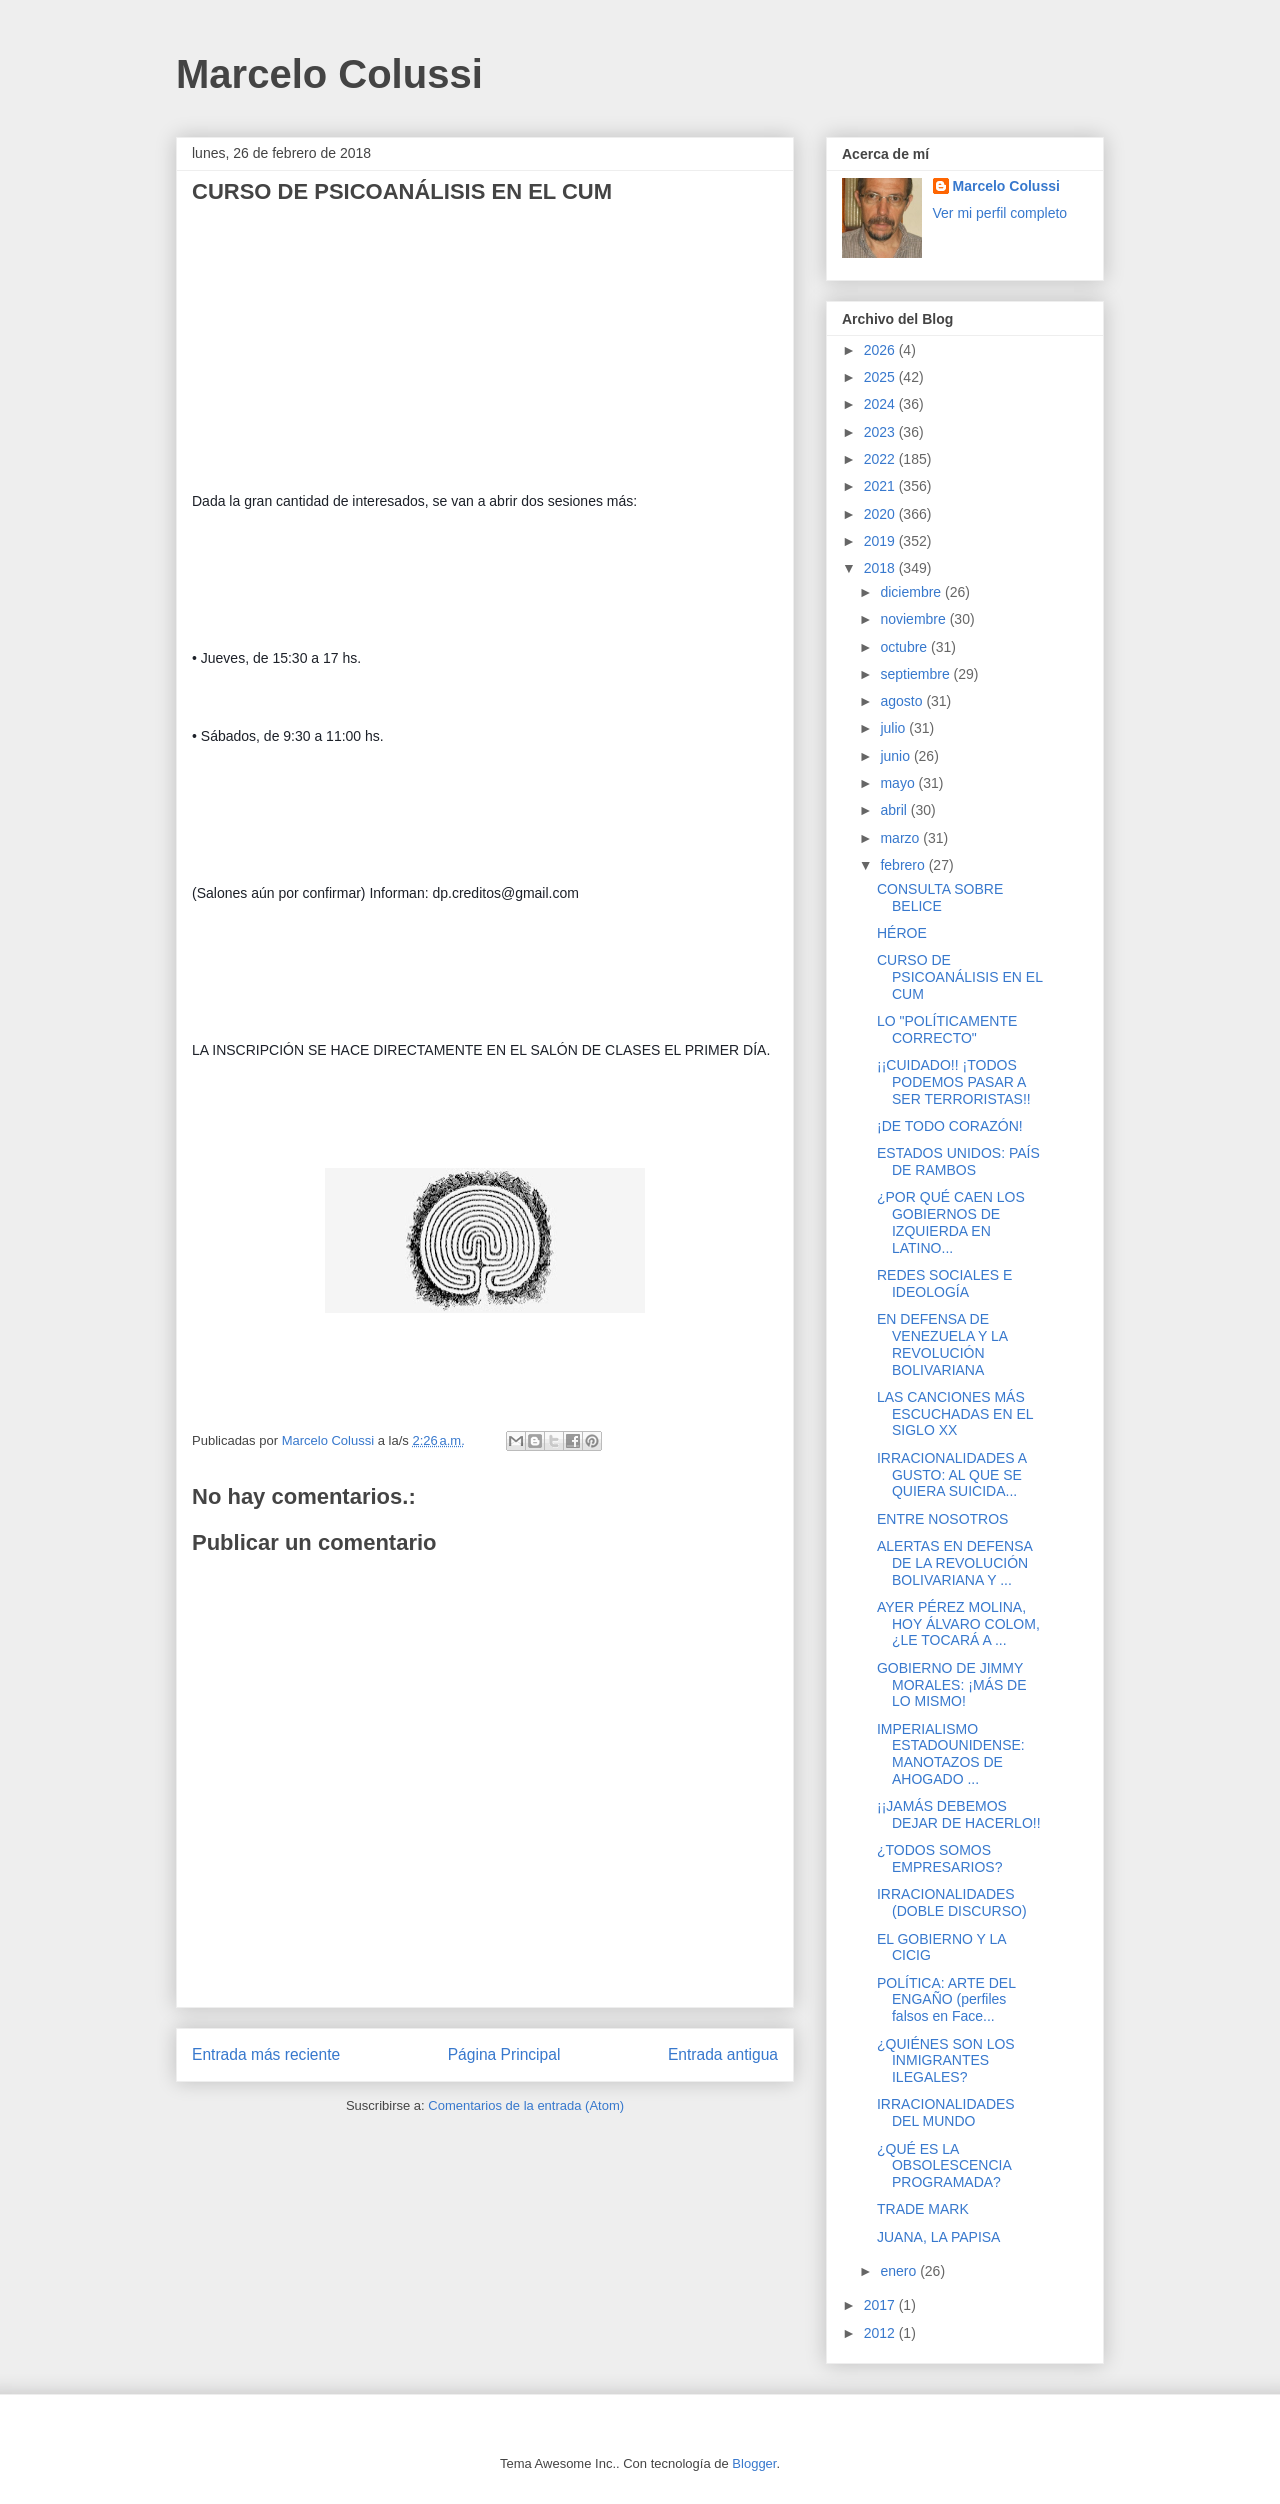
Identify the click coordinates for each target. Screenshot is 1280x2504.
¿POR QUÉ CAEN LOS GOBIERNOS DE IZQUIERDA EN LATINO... (951, 1222)
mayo (899, 783)
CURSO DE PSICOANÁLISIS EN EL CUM (959, 977)
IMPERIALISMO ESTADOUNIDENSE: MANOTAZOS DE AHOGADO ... (951, 1754)
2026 (881, 350)
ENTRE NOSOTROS (942, 1519)
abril (895, 810)
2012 (881, 2333)
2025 (881, 377)
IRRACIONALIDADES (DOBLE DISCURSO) (952, 1902)
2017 (881, 2305)
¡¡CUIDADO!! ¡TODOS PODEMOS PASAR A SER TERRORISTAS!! (954, 1082)
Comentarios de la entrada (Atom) (526, 2105)
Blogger (754, 2463)
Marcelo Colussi (329, 74)
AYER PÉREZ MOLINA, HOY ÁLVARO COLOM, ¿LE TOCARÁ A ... (958, 1624)
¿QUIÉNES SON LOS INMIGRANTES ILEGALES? (946, 2061)
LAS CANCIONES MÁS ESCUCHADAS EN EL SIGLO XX (955, 1414)
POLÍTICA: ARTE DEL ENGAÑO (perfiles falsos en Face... (946, 2000)
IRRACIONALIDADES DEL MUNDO (946, 2112)
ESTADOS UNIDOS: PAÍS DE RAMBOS (958, 1161)
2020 (881, 514)
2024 (881, 404)
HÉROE (902, 933)
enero (900, 2271)
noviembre (914, 619)
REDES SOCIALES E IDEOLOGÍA (944, 1283)
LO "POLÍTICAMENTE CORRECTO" (947, 1029)
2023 (881, 432)
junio (896, 756)
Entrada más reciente (266, 2054)
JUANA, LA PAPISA (938, 2237)
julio (894, 728)
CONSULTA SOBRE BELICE (940, 897)
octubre (905, 647)
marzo (901, 838)
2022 (881, 459)
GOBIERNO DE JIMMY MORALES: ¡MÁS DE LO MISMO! (952, 1685)
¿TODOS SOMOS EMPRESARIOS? (939, 1858)
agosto (903, 701)
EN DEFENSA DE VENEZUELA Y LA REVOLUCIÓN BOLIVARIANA (942, 1344)
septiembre (916, 674)
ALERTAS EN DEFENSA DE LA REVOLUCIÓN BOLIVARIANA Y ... (954, 1563)
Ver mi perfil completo (1000, 213)
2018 (881, 568)
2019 (881, 541)
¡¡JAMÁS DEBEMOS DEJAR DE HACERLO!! (959, 1814)
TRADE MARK (923, 2209)
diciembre (912, 592)
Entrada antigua (723, 2054)
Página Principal (504, 2054)
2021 (881, 486)
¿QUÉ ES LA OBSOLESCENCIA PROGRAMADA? (944, 2166)
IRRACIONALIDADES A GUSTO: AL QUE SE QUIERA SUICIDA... (951, 1475)
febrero (904, 865)
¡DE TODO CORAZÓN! (950, 1126)
